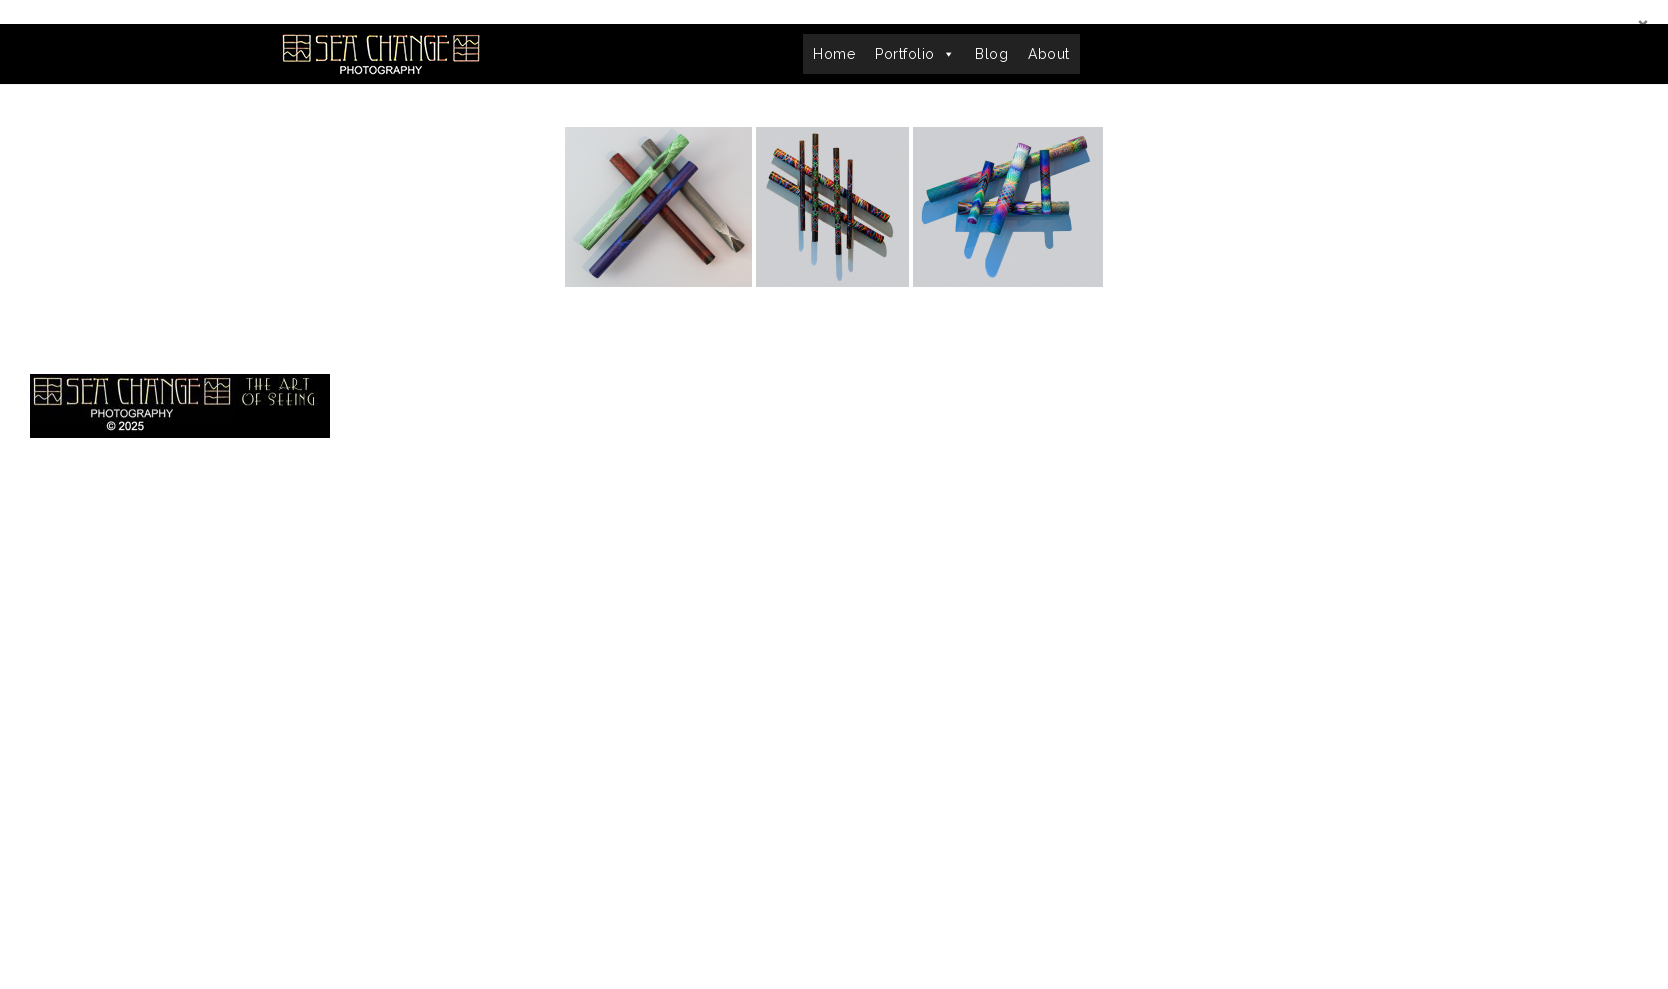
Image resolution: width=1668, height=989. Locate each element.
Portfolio (915, 54)
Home (834, 54)
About (1049, 54)
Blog (991, 54)
